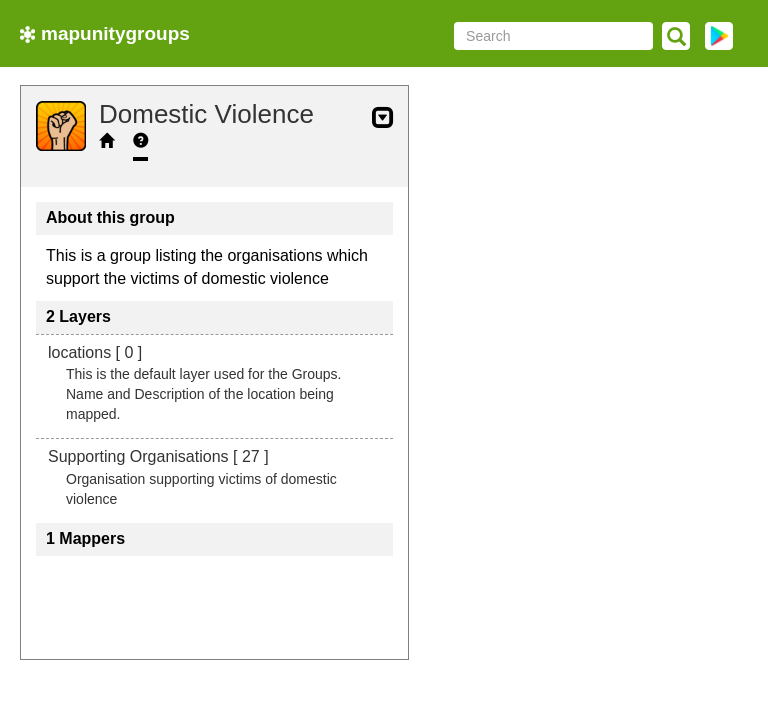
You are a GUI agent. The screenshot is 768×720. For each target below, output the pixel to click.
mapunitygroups (105, 33)
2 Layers (78, 316)
